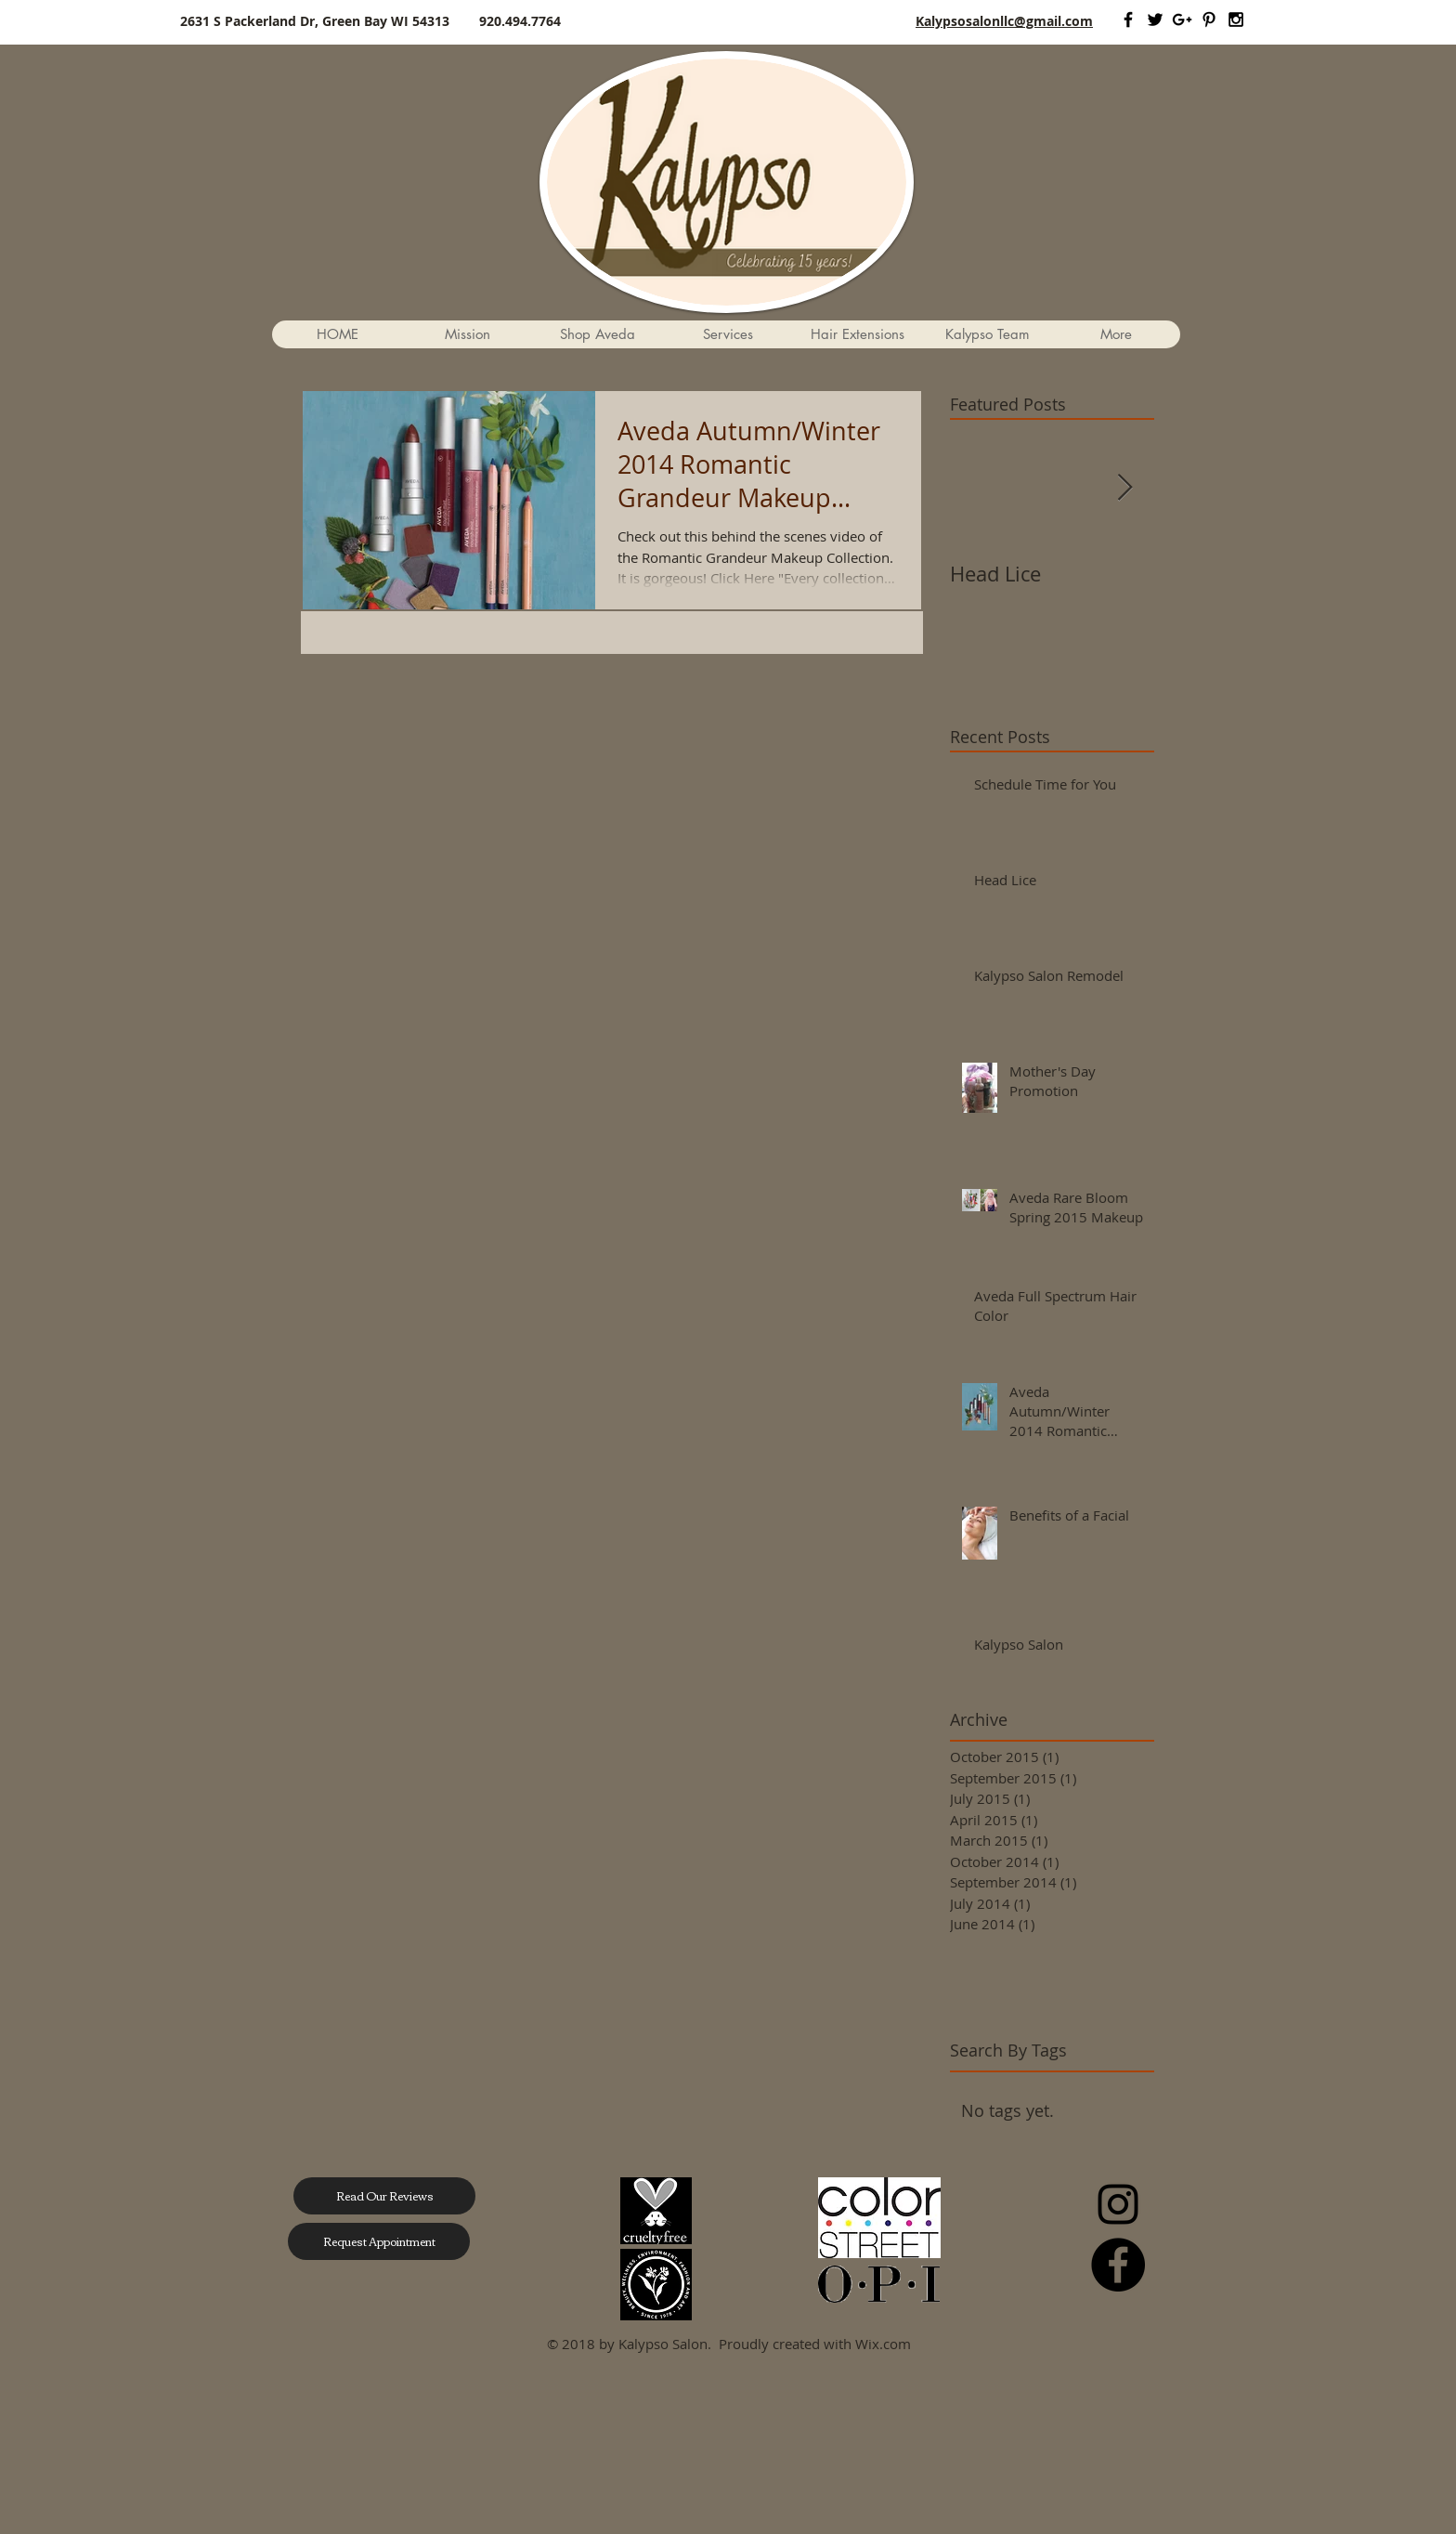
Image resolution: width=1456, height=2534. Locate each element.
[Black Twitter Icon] (1155, 19)
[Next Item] (1124, 488)
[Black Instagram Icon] (1236, 19)
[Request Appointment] (379, 2241)
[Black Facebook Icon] (1128, 19)
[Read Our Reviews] (384, 2195)
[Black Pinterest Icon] (1209, 19)
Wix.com (883, 2343)
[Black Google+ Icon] (1182, 19)
